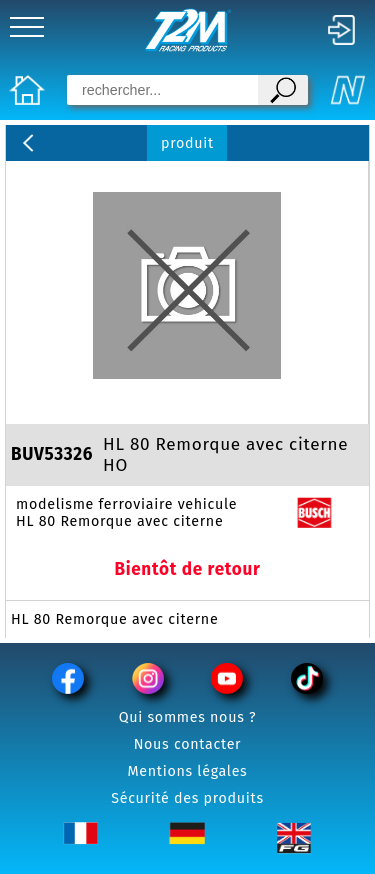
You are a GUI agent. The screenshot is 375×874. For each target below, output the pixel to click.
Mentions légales (188, 771)
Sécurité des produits (187, 798)
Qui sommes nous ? (188, 717)
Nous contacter (188, 744)
